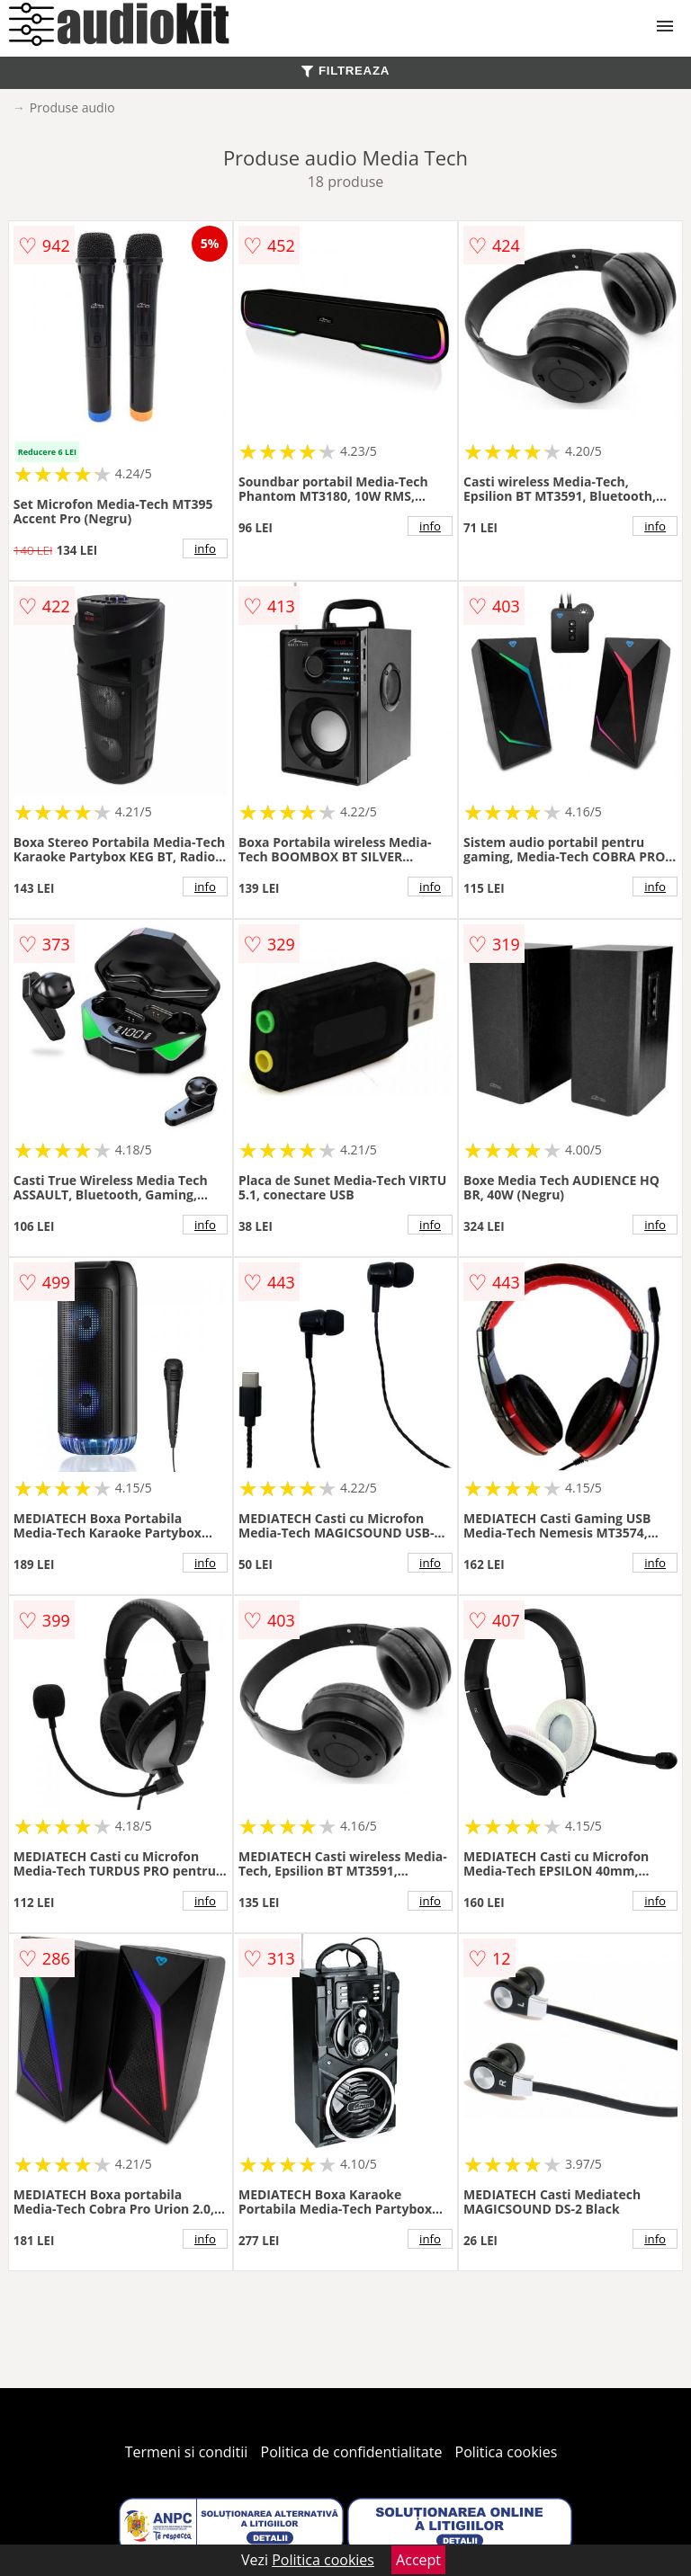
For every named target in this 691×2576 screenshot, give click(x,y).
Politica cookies (506, 2452)
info (205, 548)
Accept (418, 2560)
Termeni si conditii (186, 2452)
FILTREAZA (345, 70)
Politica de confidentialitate (352, 2452)
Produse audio (72, 107)
